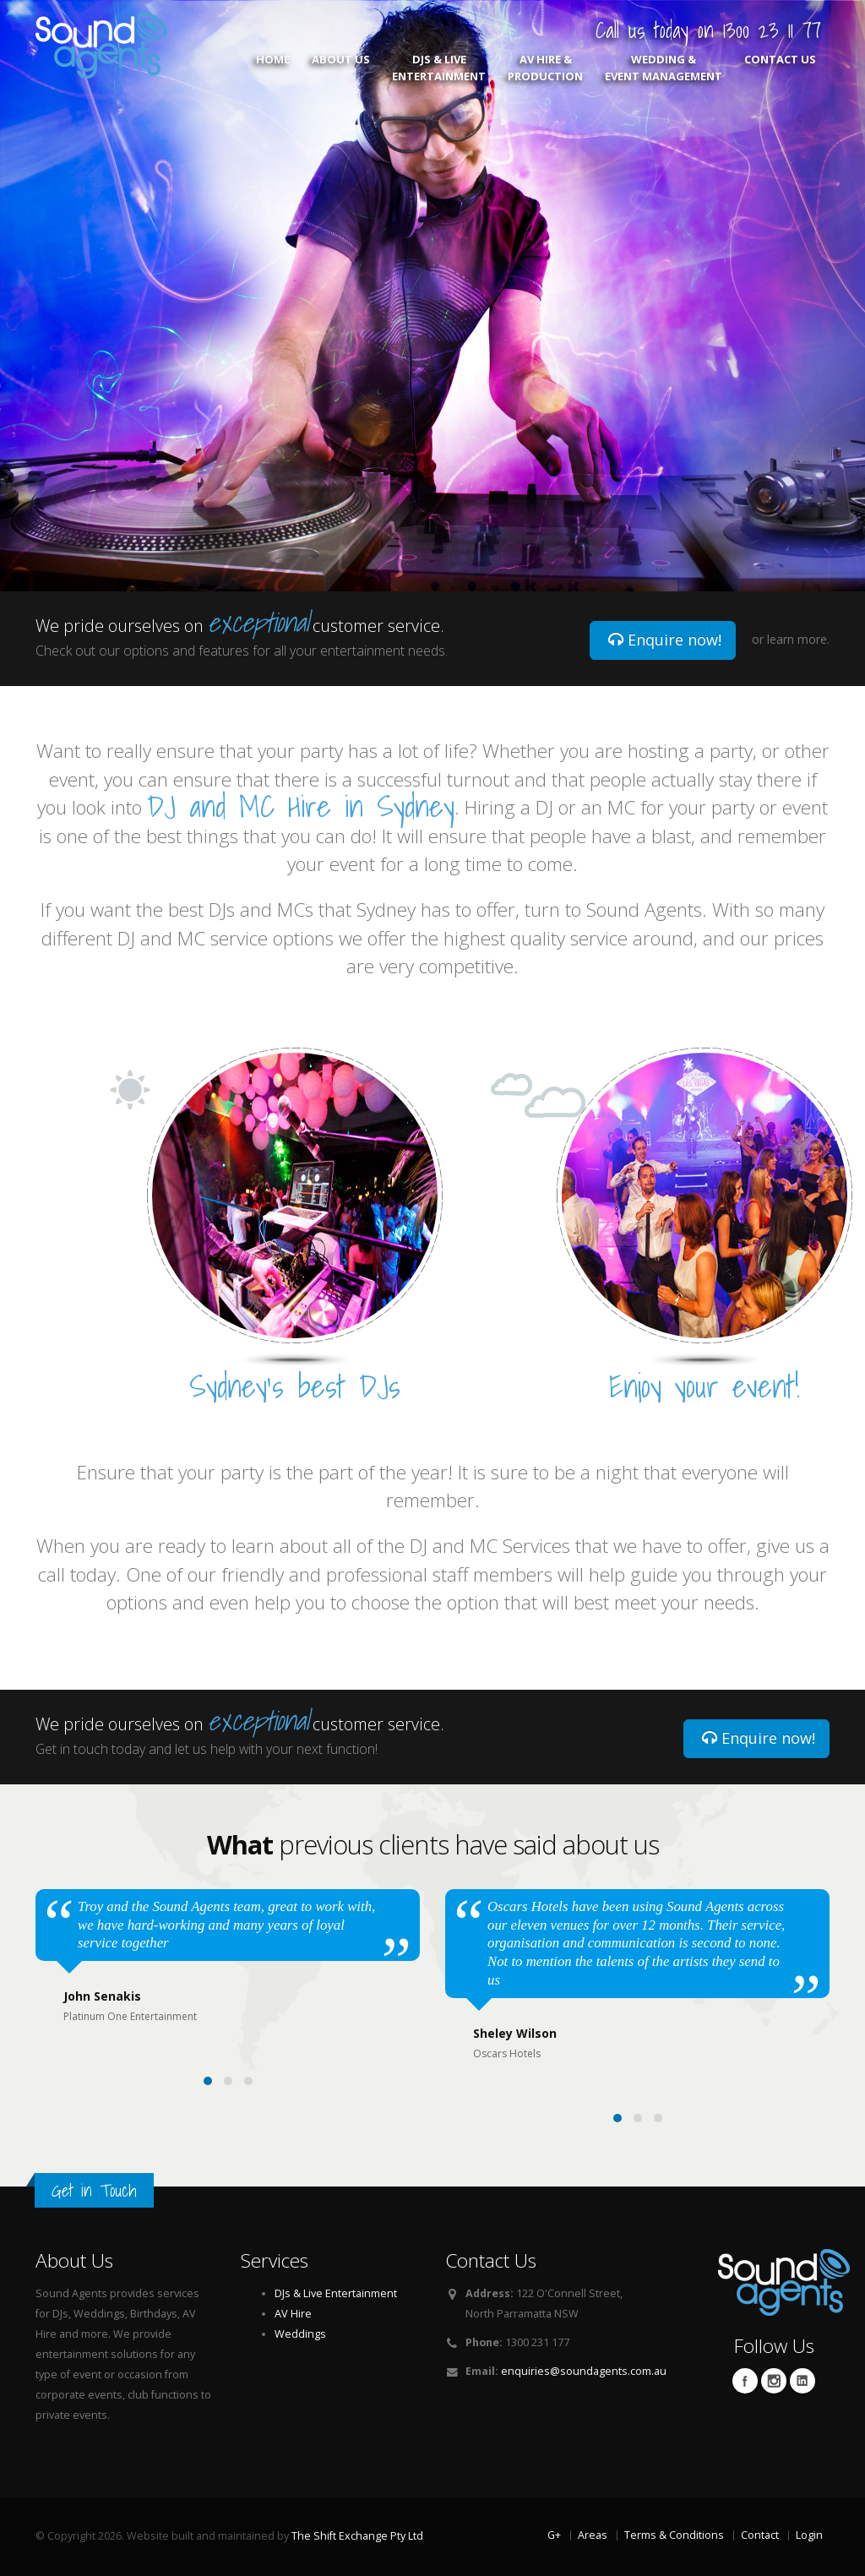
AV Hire (293, 2313)
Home (273, 68)
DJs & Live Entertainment (439, 68)
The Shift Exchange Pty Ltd (357, 2536)
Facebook (745, 2381)
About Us (341, 68)
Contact (760, 2535)
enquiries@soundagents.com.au (583, 2371)
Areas (592, 2535)
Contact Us (780, 68)
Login (809, 2535)
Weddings (300, 2334)
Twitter (773, 2381)
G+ (554, 2535)
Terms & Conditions (674, 2535)
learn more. (798, 639)
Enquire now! (664, 639)
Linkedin (802, 2381)
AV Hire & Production (545, 68)
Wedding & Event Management (663, 68)
